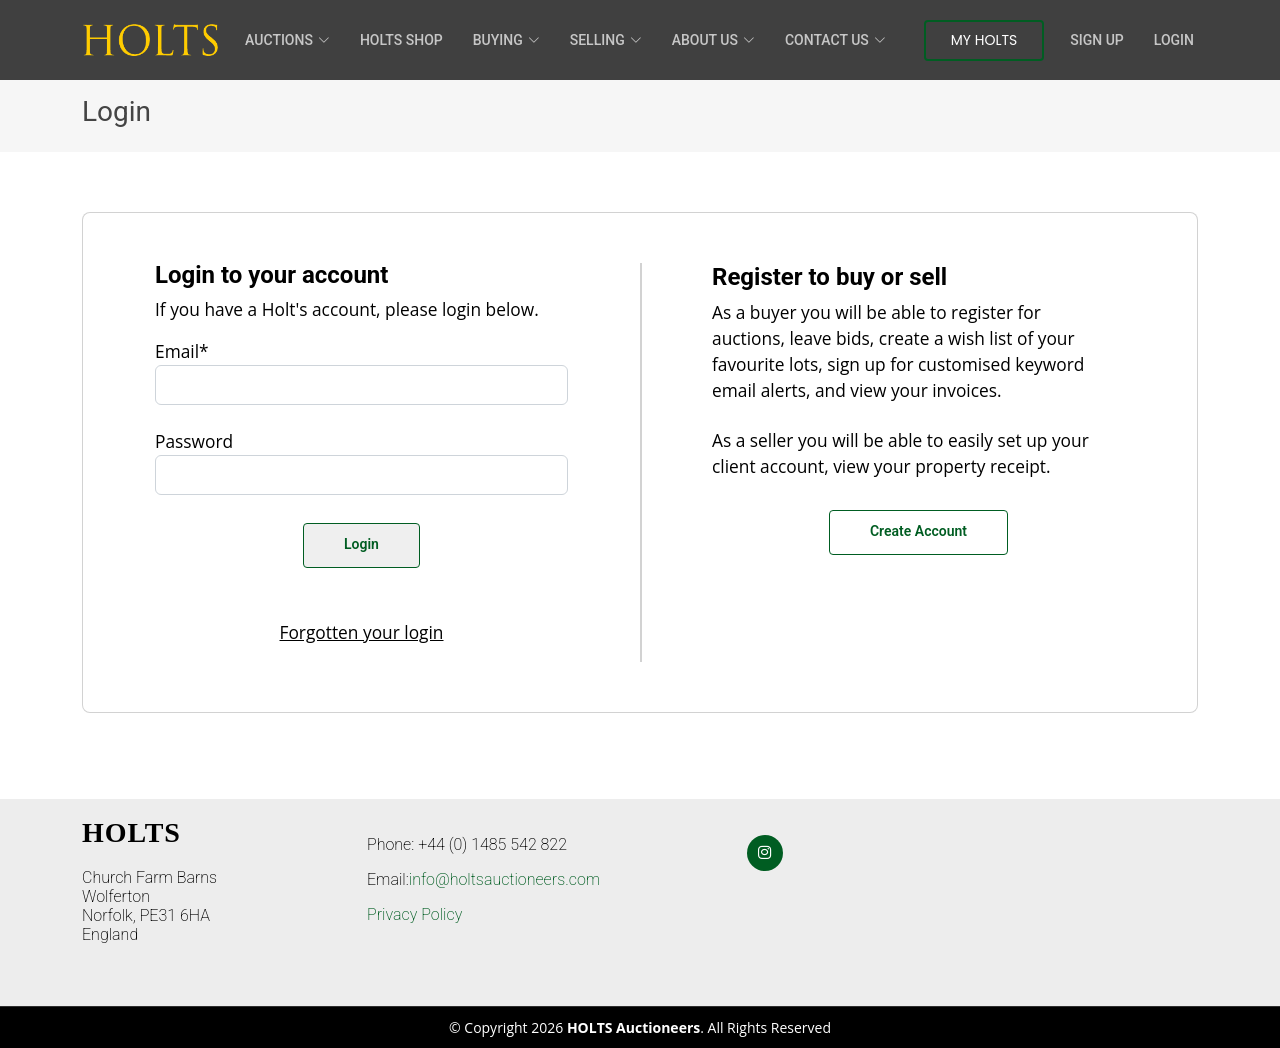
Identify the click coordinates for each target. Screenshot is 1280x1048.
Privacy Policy (414, 914)
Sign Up (1096, 40)
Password (194, 441)
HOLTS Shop (401, 40)
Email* (182, 351)
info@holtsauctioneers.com (504, 879)
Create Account (918, 531)
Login (1174, 40)
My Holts (984, 40)
